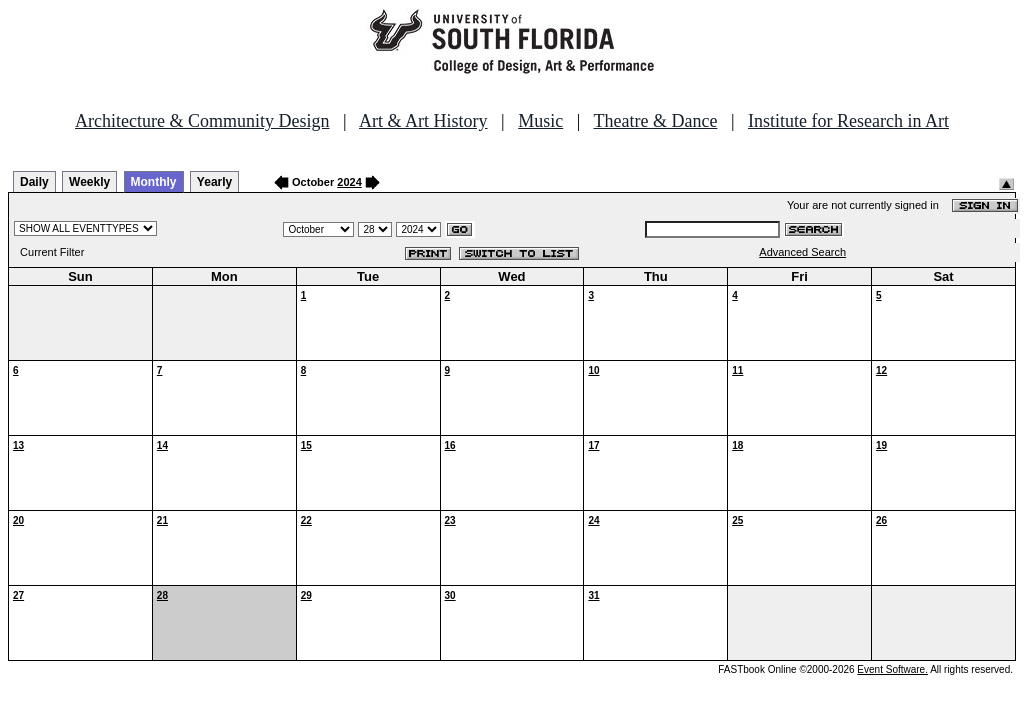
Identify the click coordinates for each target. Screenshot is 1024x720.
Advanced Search (802, 252)
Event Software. (892, 669)
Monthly (154, 182)
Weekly (89, 182)
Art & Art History (423, 121)
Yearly (214, 182)
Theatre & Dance (655, 121)
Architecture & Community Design (202, 121)
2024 (349, 182)
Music (540, 121)
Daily (34, 182)
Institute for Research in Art (848, 121)
